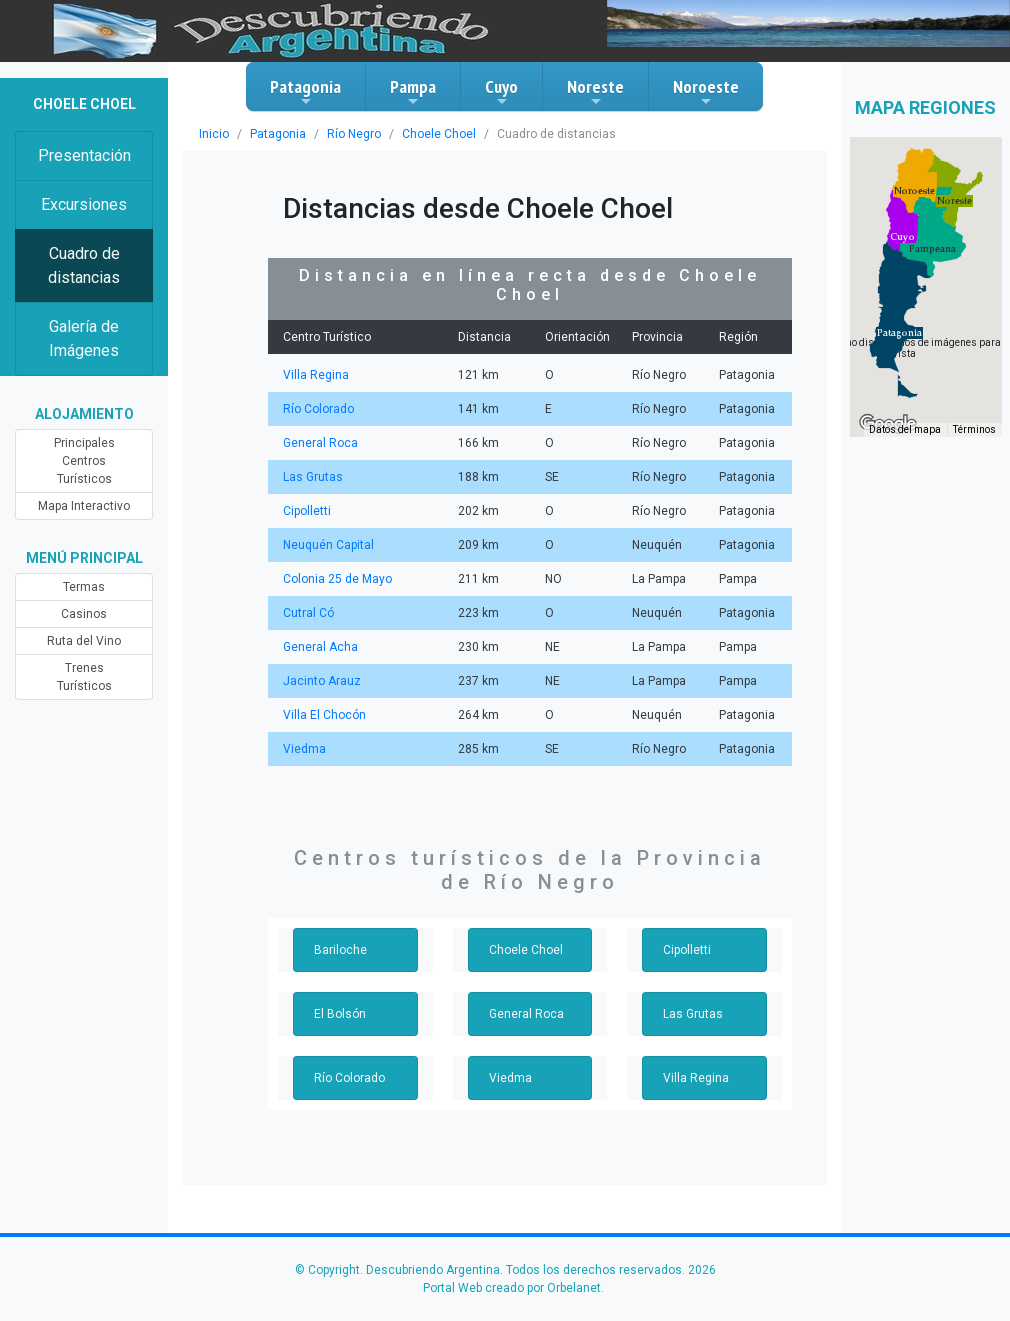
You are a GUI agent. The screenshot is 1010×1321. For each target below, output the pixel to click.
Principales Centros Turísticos (84, 461)
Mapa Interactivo (84, 506)
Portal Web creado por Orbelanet (512, 1288)
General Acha (320, 647)
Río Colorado (318, 409)
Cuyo (501, 92)
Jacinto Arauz (322, 681)
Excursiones (84, 204)
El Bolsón (340, 1014)
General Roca (320, 443)
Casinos (84, 614)
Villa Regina (316, 375)
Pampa (413, 92)
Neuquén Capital (328, 545)
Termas (84, 587)
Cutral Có (308, 613)
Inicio (214, 134)
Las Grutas (313, 477)
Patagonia (305, 92)
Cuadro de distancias (84, 265)
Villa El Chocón (324, 715)
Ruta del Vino (84, 641)
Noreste (595, 92)
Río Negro (354, 134)
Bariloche (340, 950)
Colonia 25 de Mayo (337, 579)
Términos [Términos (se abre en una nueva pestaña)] (974, 429)
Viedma (304, 749)
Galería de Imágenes (84, 338)
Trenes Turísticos (84, 677)
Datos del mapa (905, 429)
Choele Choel (439, 134)
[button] (899, 333)
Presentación (84, 155)
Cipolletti (307, 511)
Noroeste (706, 92)
